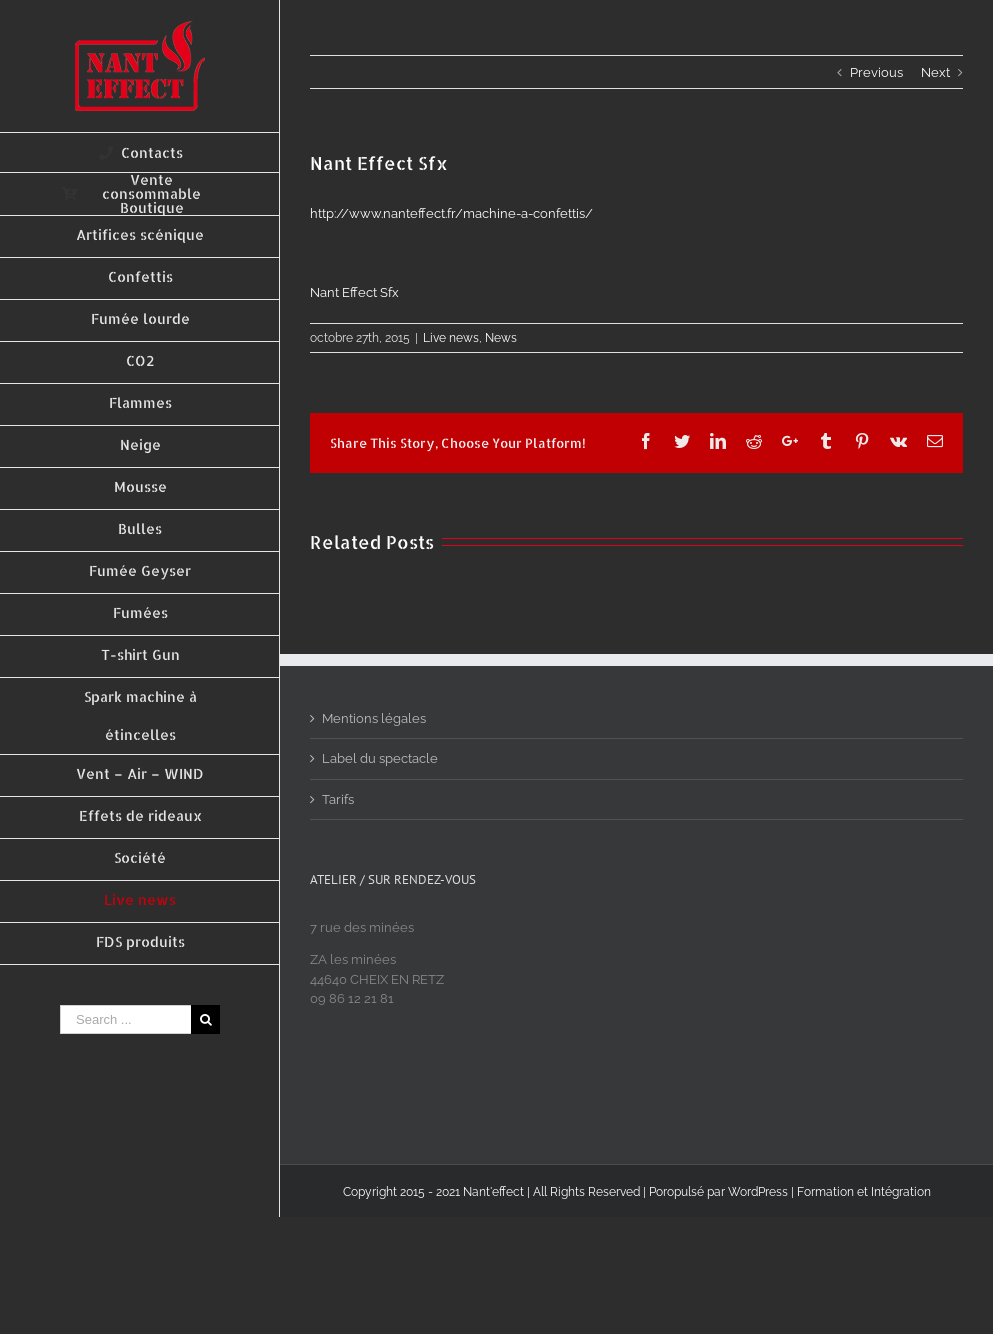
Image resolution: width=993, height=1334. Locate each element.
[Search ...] (125, 1019)
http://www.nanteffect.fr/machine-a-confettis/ (451, 213)
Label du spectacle (380, 758)
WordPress (758, 1192)
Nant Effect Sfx (354, 292)
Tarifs (338, 799)
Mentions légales (374, 718)
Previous (876, 72)
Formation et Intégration (864, 1192)
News (501, 338)
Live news (451, 338)
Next (935, 72)
